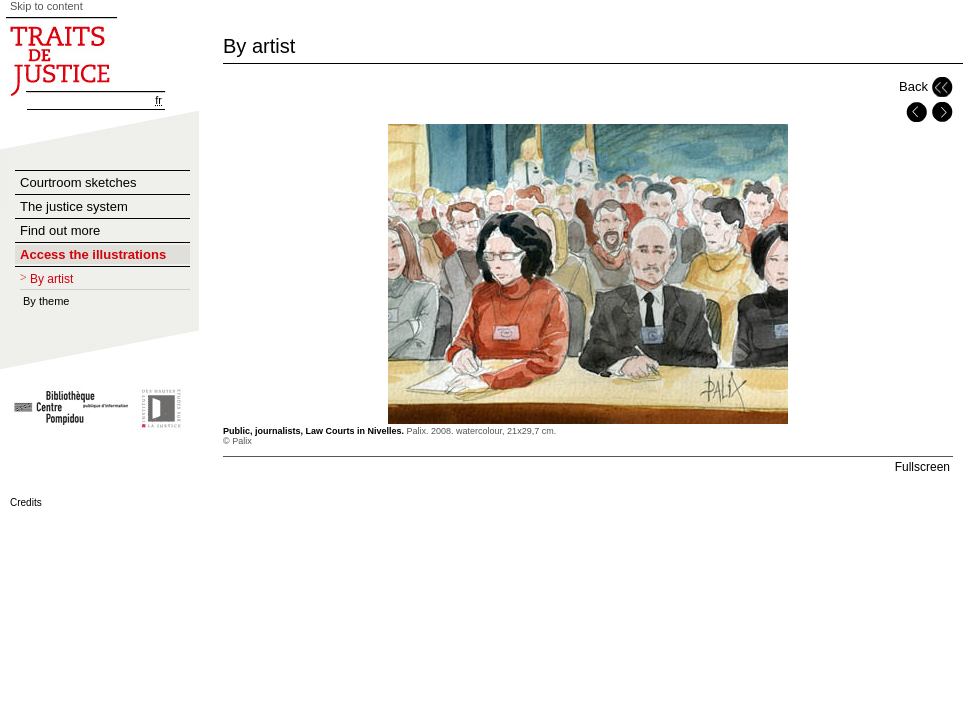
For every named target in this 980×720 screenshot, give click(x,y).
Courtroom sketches (78, 182)
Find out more (60, 230)
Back (913, 86)
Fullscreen (922, 467)
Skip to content (46, 6)
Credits (26, 502)
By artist (51, 279)
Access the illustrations (93, 254)
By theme (46, 301)
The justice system (74, 206)
